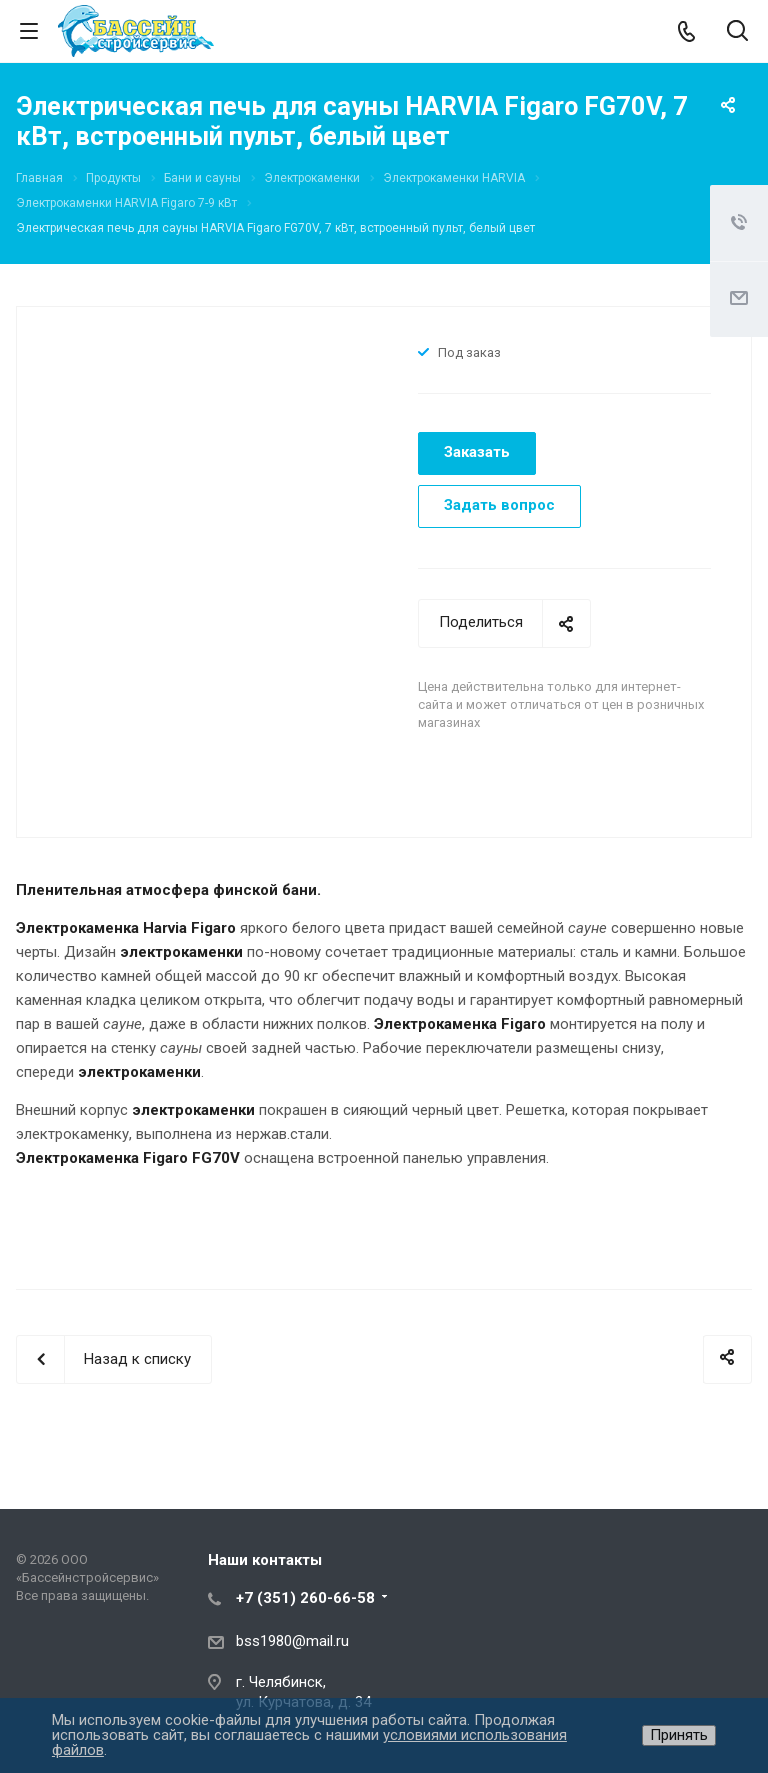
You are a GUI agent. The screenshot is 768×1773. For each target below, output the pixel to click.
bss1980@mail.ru (292, 1641)
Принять (679, 1735)
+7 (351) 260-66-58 (305, 1598)
